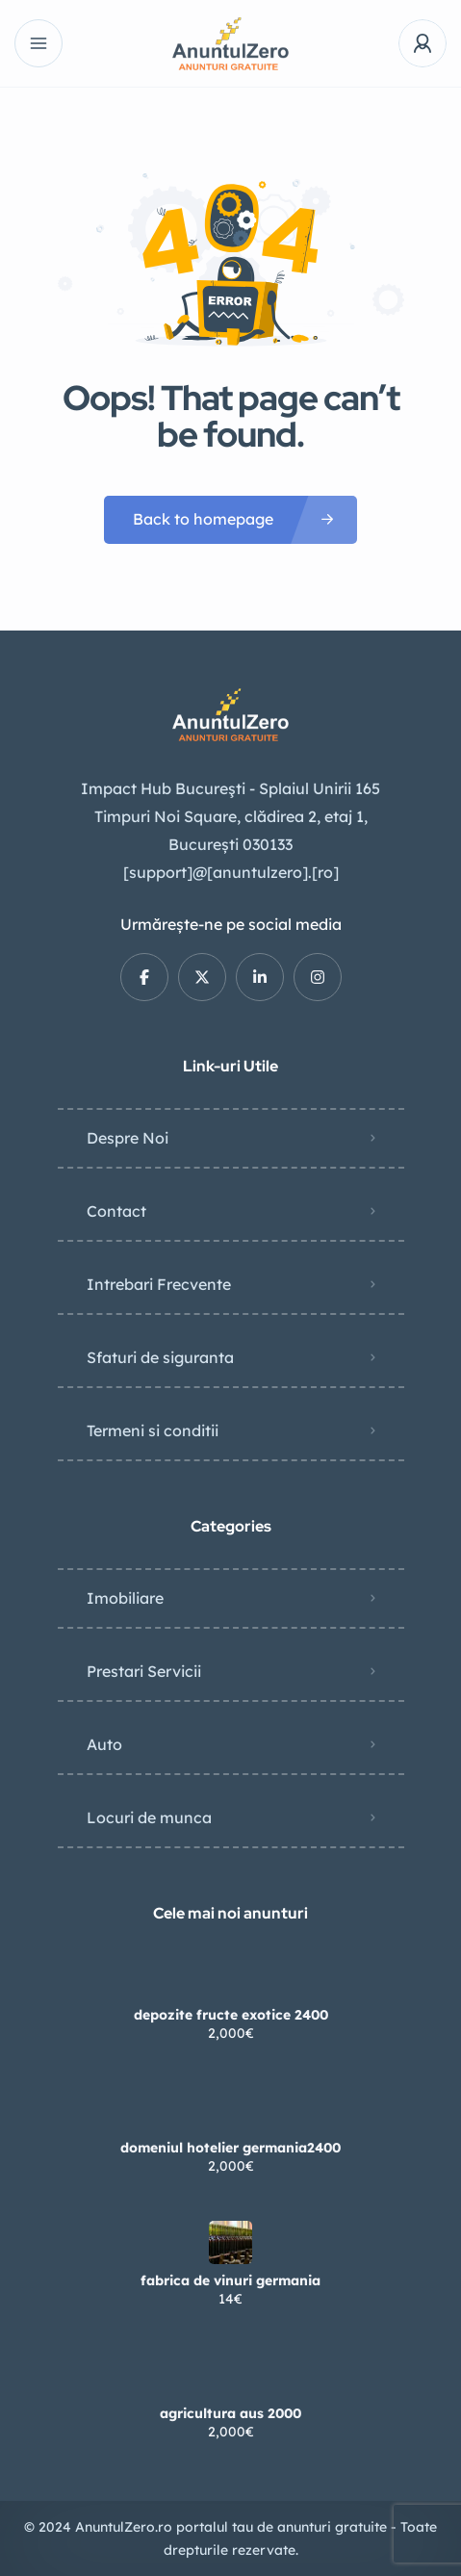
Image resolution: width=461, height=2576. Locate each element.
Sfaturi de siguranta (160, 1357)
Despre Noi (127, 1137)
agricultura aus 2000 (230, 2413)
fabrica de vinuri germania (230, 2280)
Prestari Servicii (144, 1671)
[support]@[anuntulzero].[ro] (231, 872)
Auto (104, 1744)
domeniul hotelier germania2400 (230, 2147)
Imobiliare (125, 1598)
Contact (116, 1211)
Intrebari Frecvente (159, 1284)
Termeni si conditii (152, 1430)
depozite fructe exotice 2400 (231, 2015)
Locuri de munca (149, 1817)
